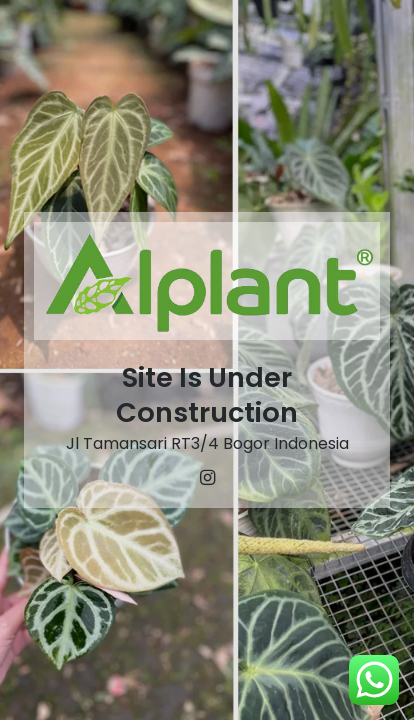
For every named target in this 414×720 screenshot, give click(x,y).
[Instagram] (207, 478)
